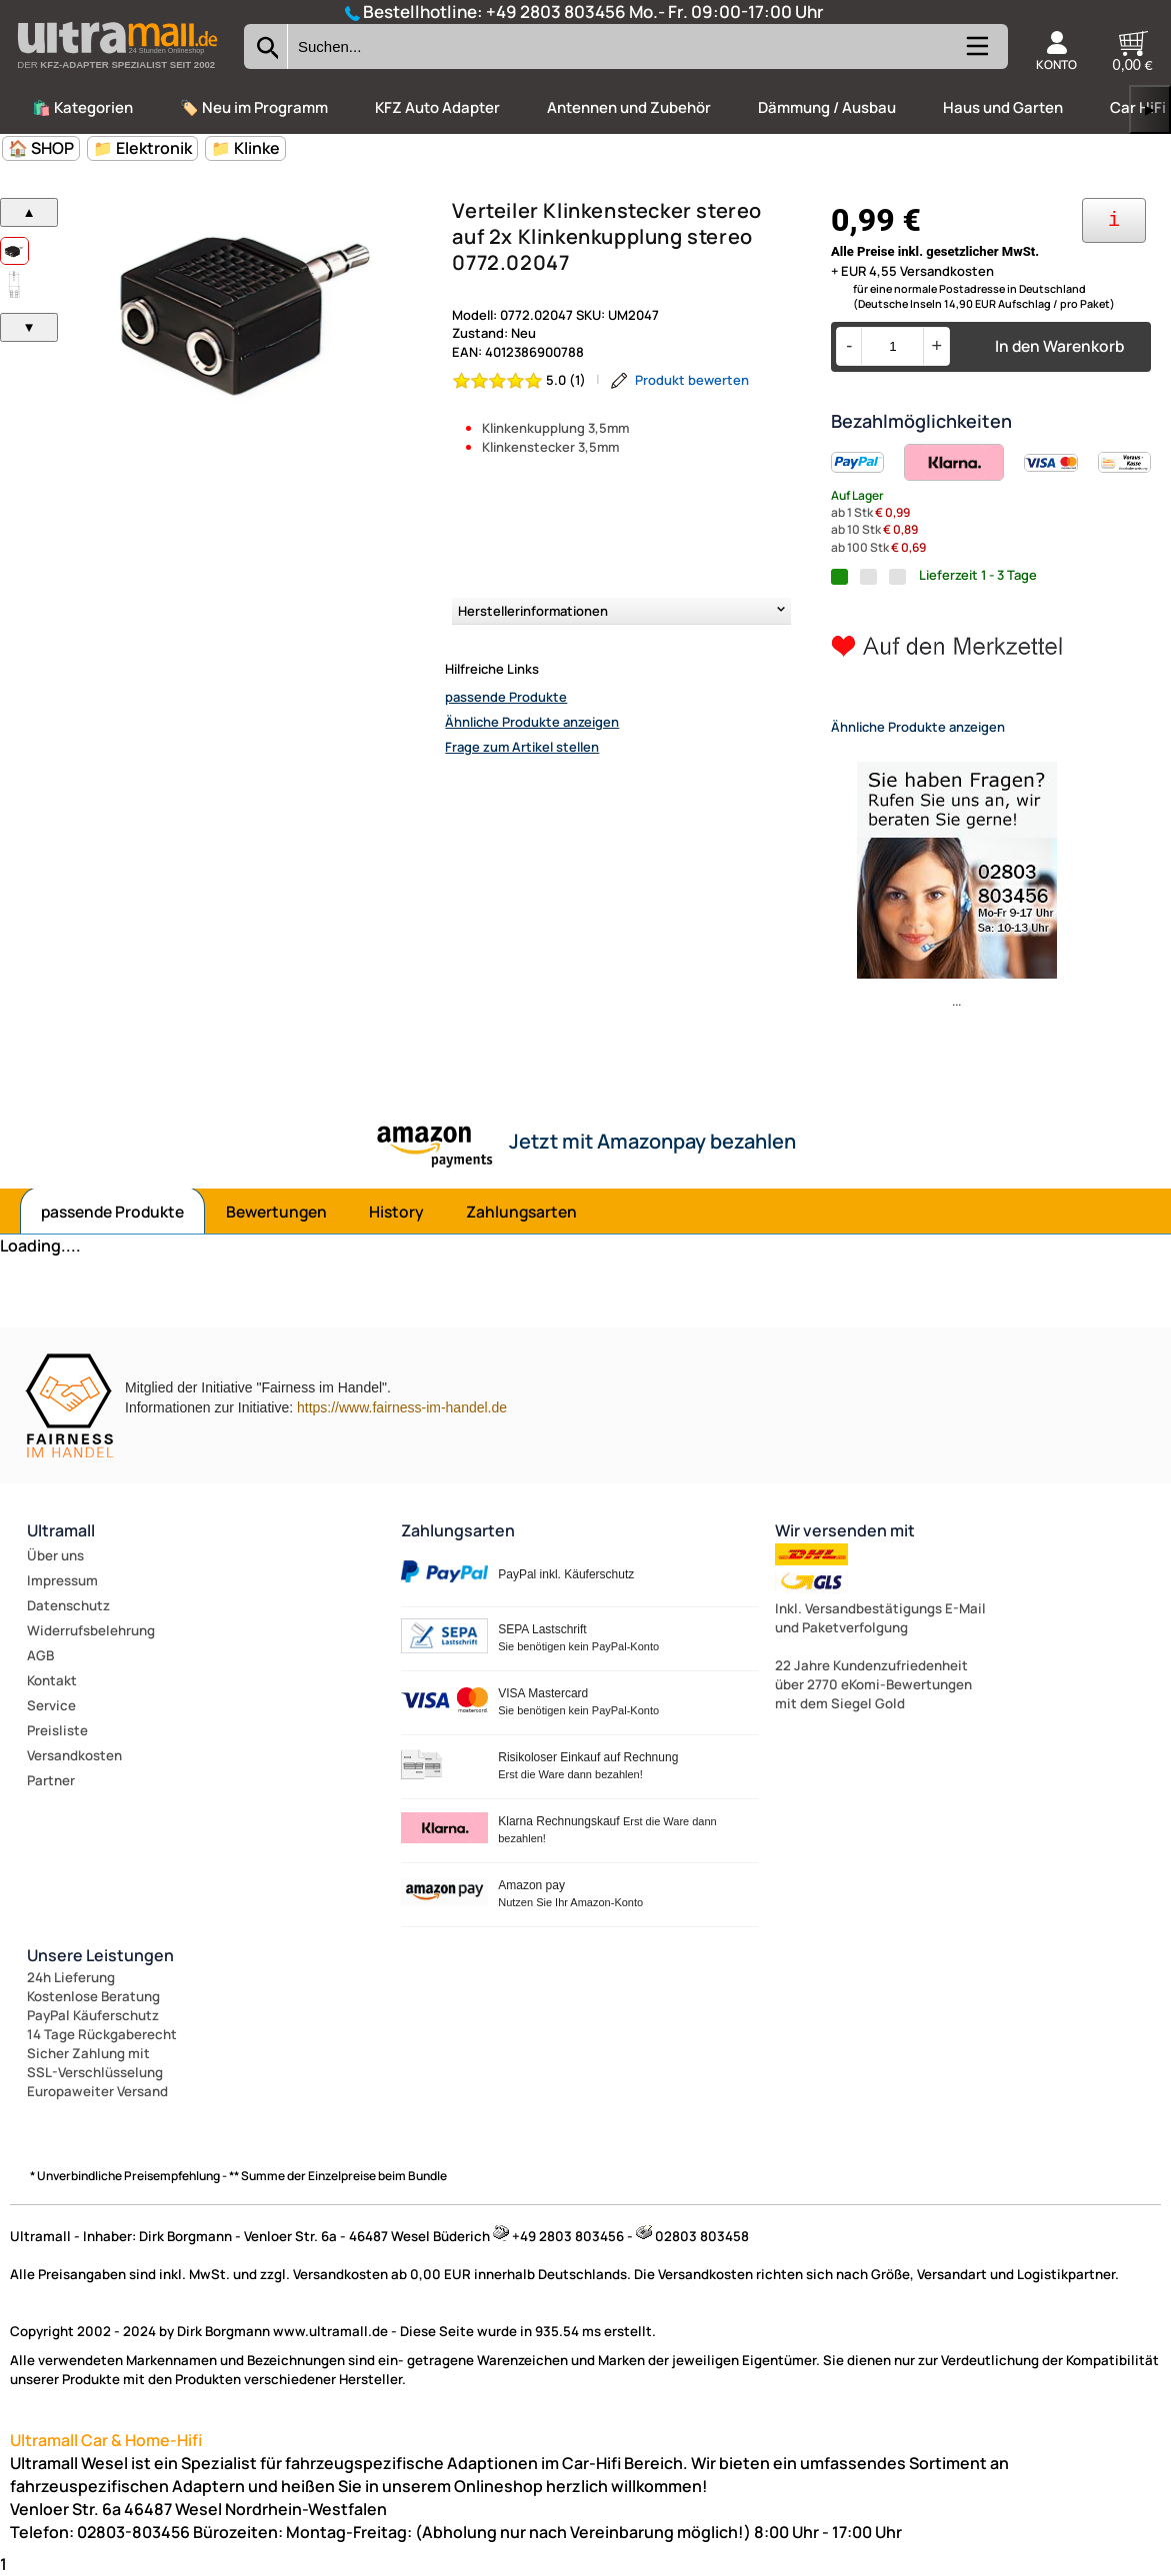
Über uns (55, 1555)
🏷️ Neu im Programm (254, 107)
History (396, 1212)
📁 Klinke (245, 148)
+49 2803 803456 (556, 11)
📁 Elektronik (142, 148)
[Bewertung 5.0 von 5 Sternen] (519, 380)
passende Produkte (506, 697)
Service (51, 1705)
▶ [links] (1150, 109)
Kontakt (52, 1680)
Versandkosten (74, 1755)
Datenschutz (68, 1605)
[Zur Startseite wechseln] (117, 74)
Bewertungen (276, 1212)
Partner (51, 1780)
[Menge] (892, 346)
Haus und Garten (1003, 107)
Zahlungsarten (521, 1212)
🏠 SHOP (41, 148)
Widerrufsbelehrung (91, 1630)
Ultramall (61, 1530)
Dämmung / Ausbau (827, 107)
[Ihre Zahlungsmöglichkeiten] (1114, 220)
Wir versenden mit (845, 1530)
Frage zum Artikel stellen (522, 747)
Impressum (62, 1580)
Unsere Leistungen (100, 1955)
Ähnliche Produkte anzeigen (532, 722)
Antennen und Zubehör (629, 107)
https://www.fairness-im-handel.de (402, 1407)
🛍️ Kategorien (82, 107)
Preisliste (57, 1730)
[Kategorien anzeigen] (976, 54)
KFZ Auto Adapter (437, 107)
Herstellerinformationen (533, 611)
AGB (40, 1655)
